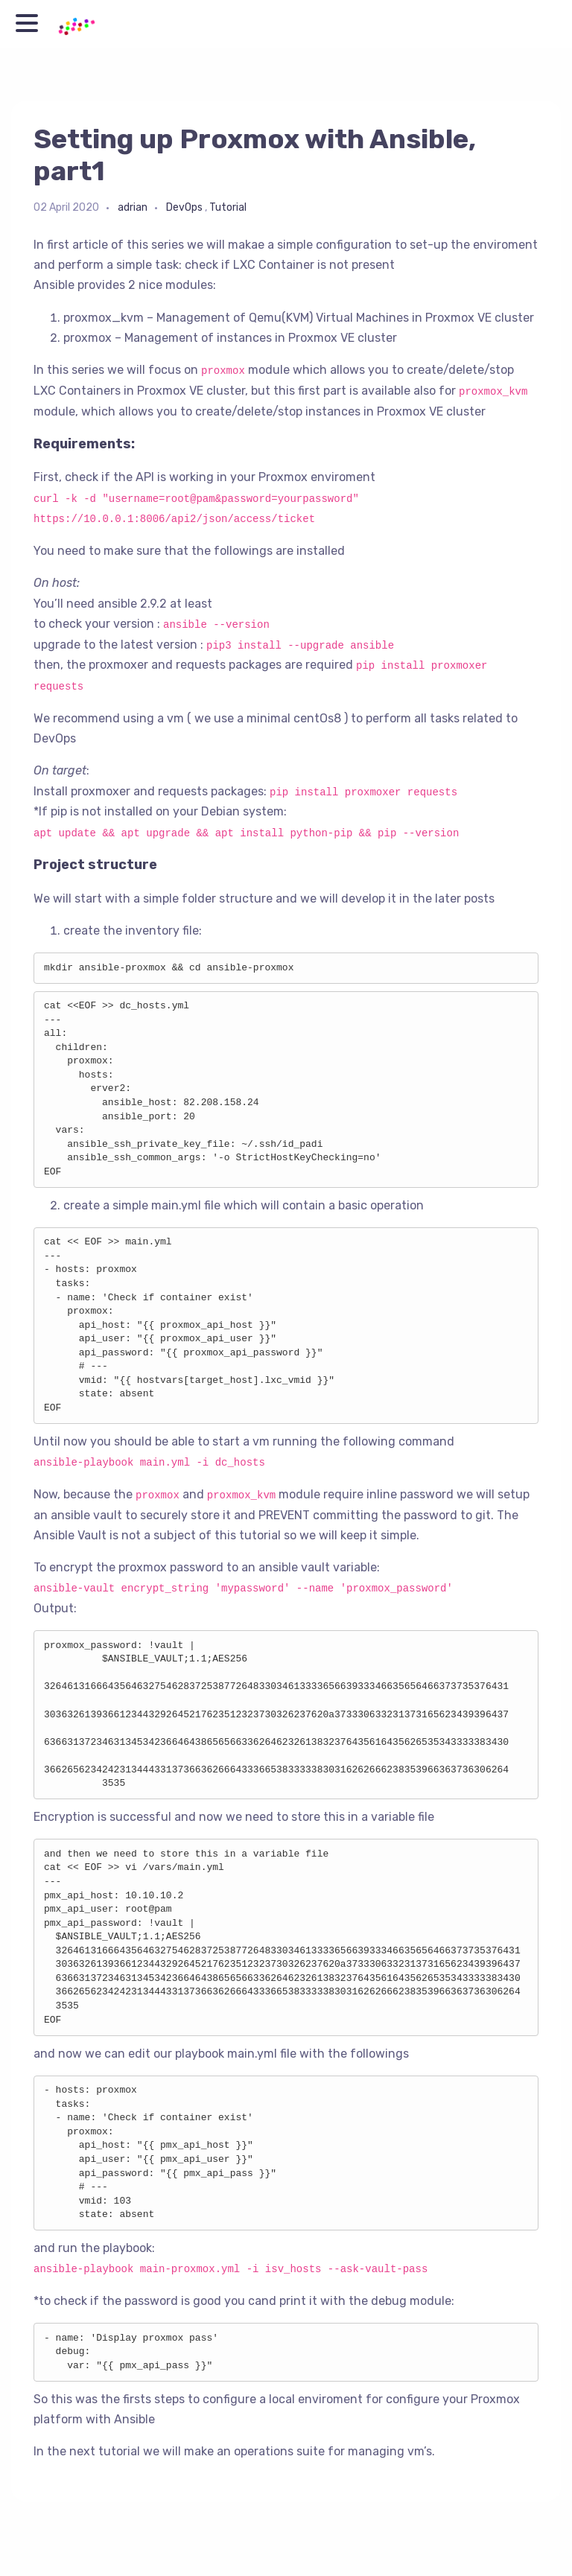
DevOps (184, 207)
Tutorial (228, 207)
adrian (132, 207)
